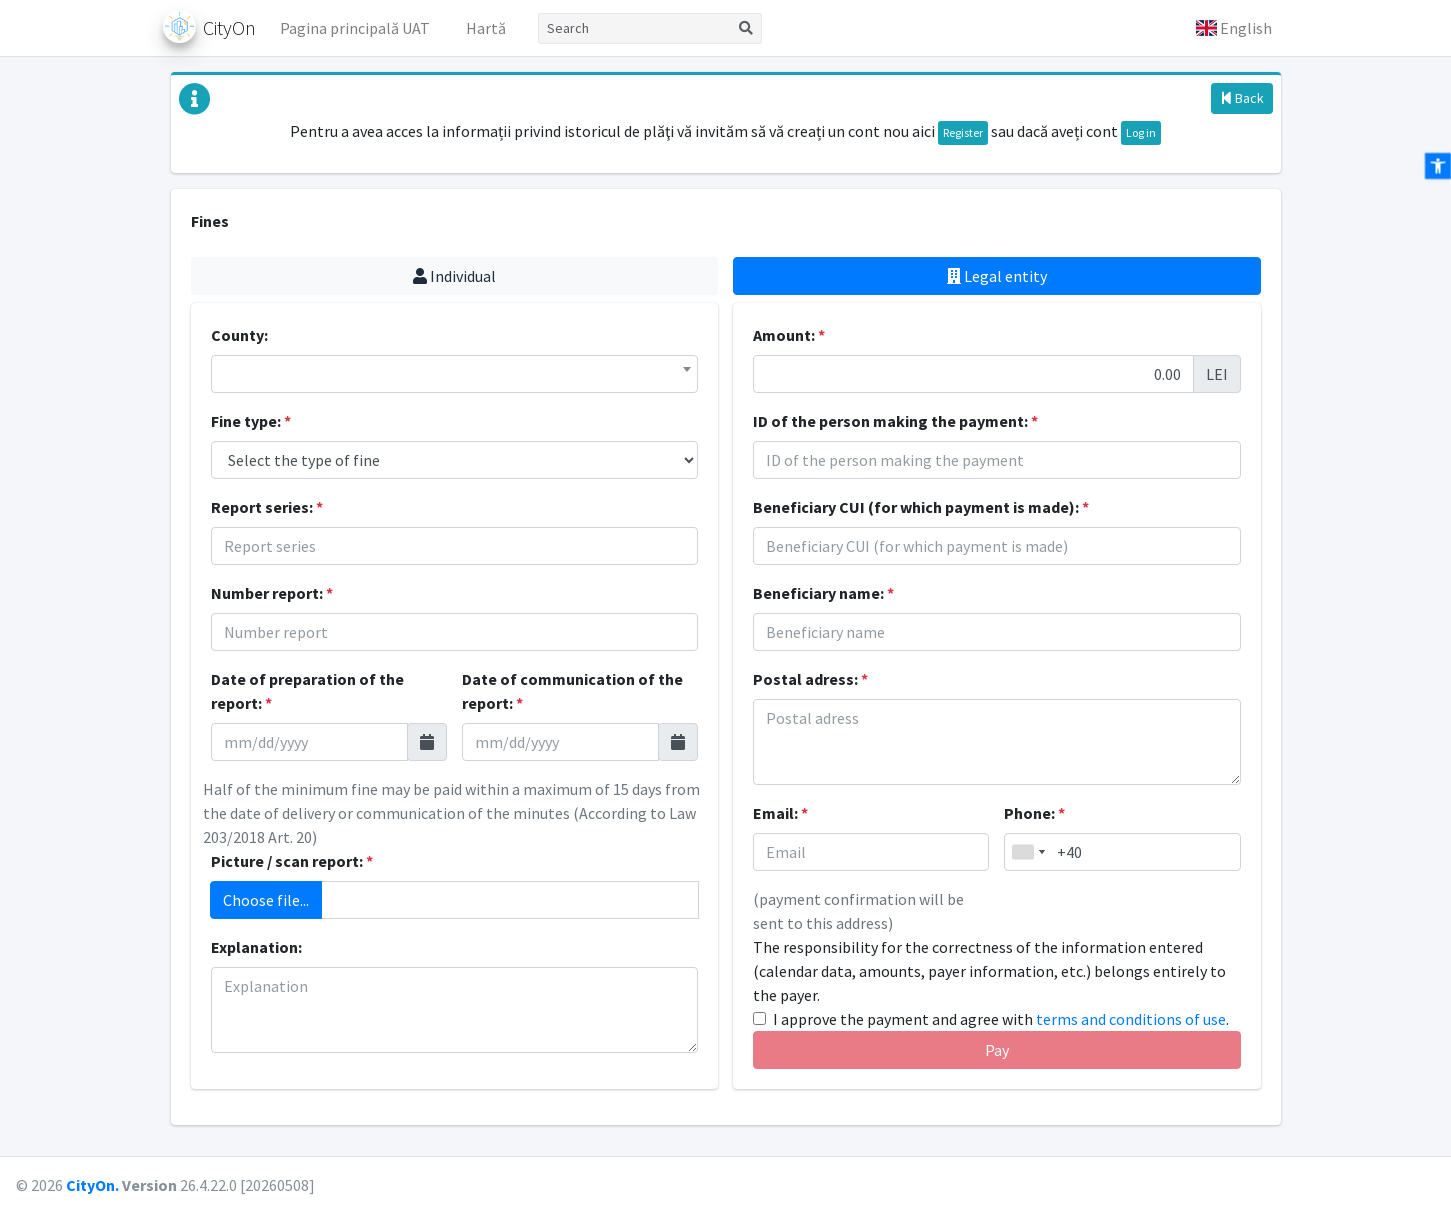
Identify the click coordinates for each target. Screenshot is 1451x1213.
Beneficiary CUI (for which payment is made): (921, 507)
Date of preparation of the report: (307, 691)
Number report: (272, 593)
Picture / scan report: (292, 861)
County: (239, 335)
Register (963, 132)
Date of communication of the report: (572, 691)
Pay (997, 1050)
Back (1242, 98)
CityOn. (92, 1185)
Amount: (789, 335)
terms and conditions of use (1131, 1019)
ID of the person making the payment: (895, 421)
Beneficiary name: (823, 593)
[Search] (634, 28)
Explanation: (256, 947)
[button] (1234, 28)
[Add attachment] (510, 900)
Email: (780, 813)
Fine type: (251, 421)
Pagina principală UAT (355, 28)
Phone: (1034, 813)
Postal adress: (810, 679)
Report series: (267, 507)
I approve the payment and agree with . (1001, 1019)
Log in (1141, 132)
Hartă (486, 28)
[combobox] (455, 374)
